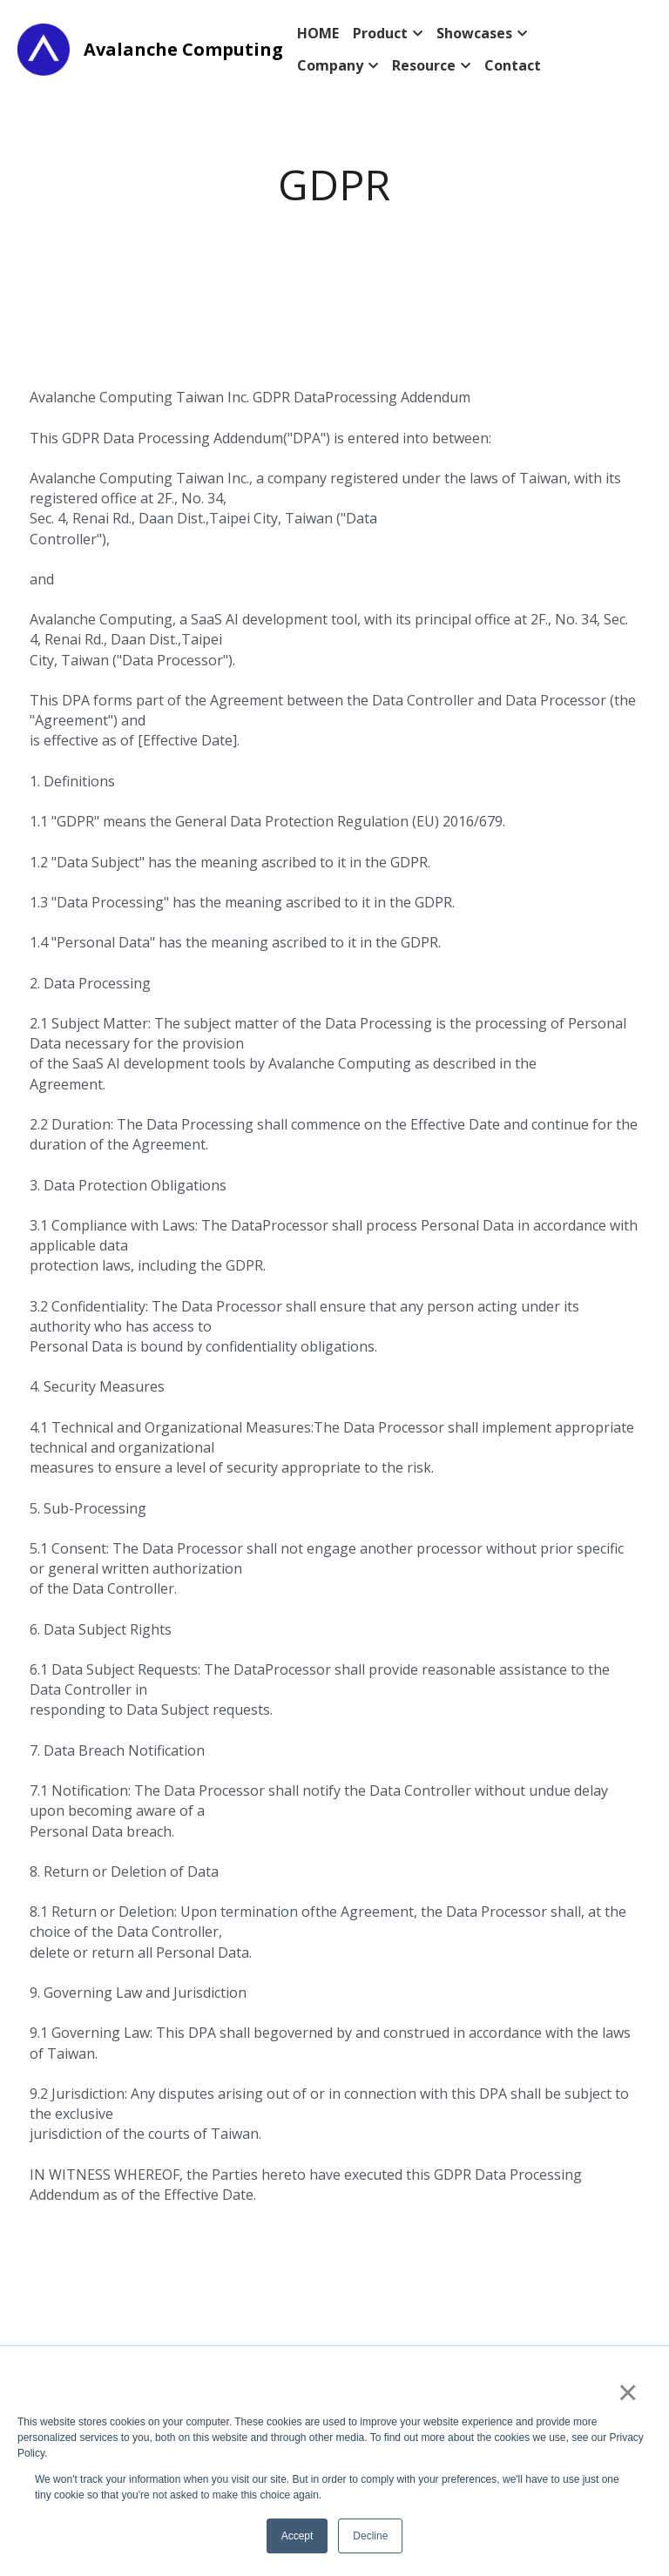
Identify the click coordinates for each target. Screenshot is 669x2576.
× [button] (627, 2392)
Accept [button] (297, 2536)
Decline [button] (370, 2536)
